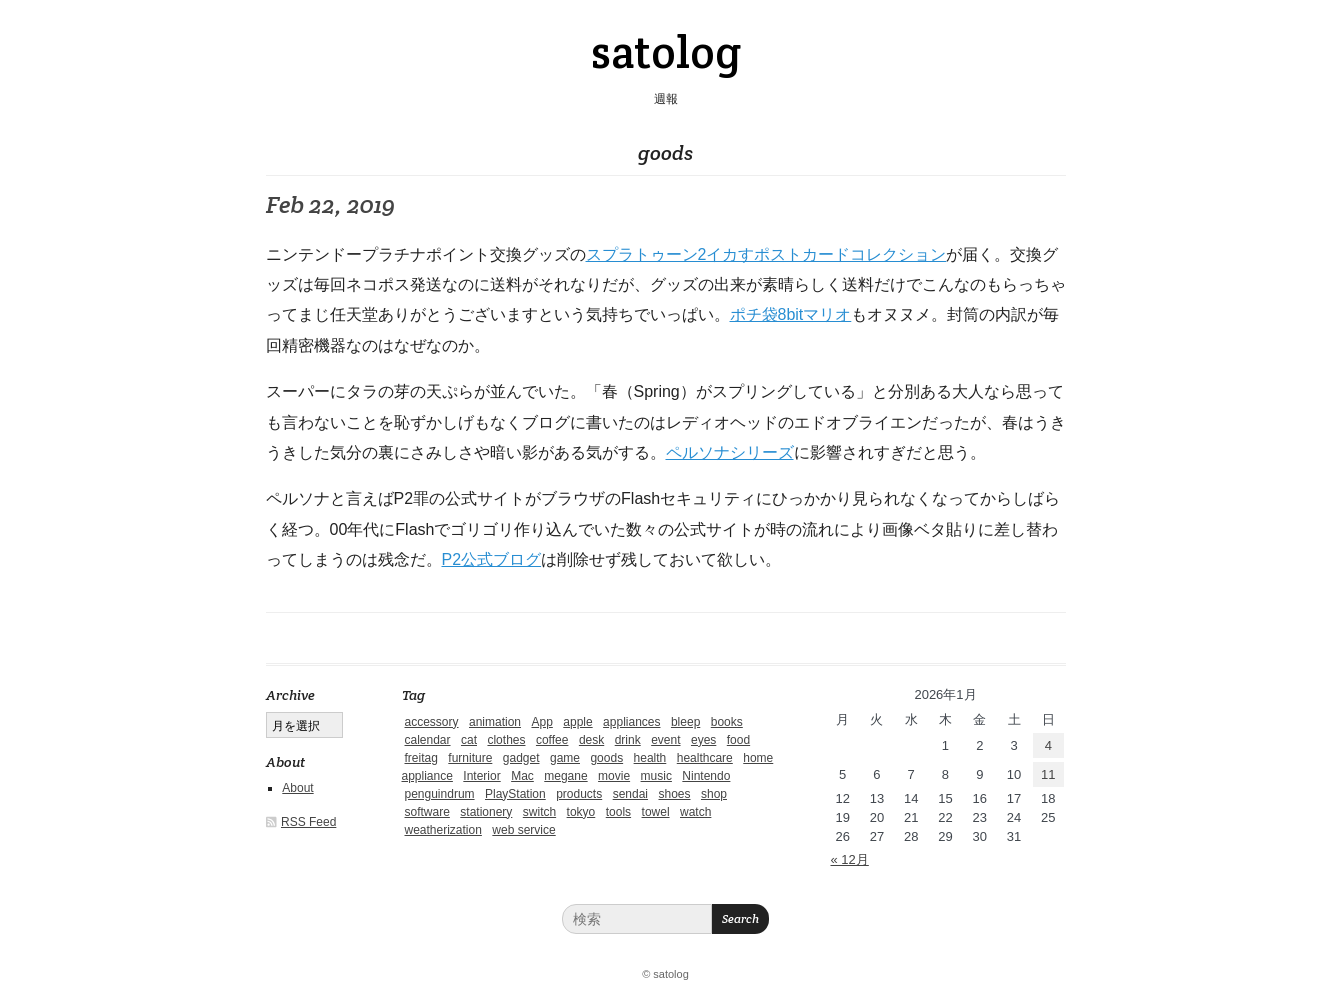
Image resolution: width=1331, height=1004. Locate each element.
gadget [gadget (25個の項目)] (521, 758)
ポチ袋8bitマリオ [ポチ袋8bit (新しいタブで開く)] (791, 314)
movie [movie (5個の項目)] (614, 776)
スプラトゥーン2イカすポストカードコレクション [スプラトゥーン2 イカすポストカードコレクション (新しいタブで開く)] (766, 254)
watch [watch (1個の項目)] (695, 812)
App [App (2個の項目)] (541, 722)
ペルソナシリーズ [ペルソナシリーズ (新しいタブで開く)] (730, 452)
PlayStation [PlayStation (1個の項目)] (515, 794)
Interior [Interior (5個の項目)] (481, 776)
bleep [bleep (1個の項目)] (685, 722)
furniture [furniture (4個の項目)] (470, 758)
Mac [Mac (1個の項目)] (522, 776)
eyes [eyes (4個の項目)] (703, 740)
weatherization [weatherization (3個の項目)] (443, 830)
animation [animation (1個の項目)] (495, 722)
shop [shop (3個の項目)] (714, 794)
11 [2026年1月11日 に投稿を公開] (1048, 774)
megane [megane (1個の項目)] (565, 776)
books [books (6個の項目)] (727, 722)
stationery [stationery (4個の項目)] (486, 812)
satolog (666, 52)
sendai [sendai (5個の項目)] (630, 794)
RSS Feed (308, 822)
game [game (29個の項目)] (565, 758)
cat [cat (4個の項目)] (469, 740)
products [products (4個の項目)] (579, 794)
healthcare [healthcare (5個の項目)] (705, 758)
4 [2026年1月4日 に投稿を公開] (1048, 745)
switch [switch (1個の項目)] (539, 812)
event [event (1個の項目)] (665, 740)
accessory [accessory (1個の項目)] (432, 722)
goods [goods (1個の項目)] (606, 758)
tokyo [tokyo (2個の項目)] (581, 812)
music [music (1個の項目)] (656, 776)
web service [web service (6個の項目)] (523, 830)
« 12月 (850, 859)
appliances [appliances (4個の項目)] (631, 722)
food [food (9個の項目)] (738, 740)
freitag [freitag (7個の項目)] (421, 758)
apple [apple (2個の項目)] (577, 722)
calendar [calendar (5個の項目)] (428, 740)
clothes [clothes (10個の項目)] (506, 740)
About (297, 788)
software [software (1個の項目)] (427, 812)
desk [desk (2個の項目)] (591, 740)
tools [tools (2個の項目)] (618, 812)
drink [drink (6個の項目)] (628, 740)
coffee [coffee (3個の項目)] (552, 740)
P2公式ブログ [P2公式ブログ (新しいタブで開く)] (492, 559)
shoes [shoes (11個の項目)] (674, 794)
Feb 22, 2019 (330, 204)
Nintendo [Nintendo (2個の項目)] (706, 776)
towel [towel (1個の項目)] (656, 812)
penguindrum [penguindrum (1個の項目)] (440, 794)
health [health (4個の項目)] (650, 758)
